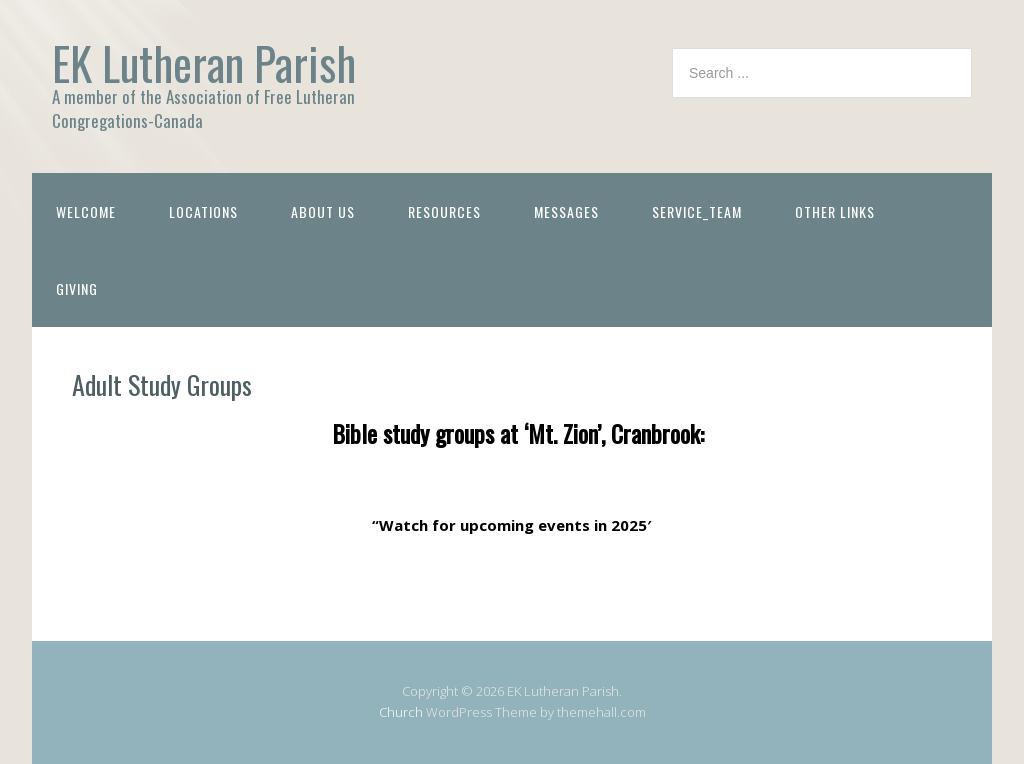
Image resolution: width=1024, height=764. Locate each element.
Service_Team (697, 211)
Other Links (835, 211)
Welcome (86, 211)
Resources (444, 211)
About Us (323, 211)
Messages (566, 211)
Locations (203, 211)
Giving (77, 288)
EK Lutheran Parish (204, 62)
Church (401, 712)
